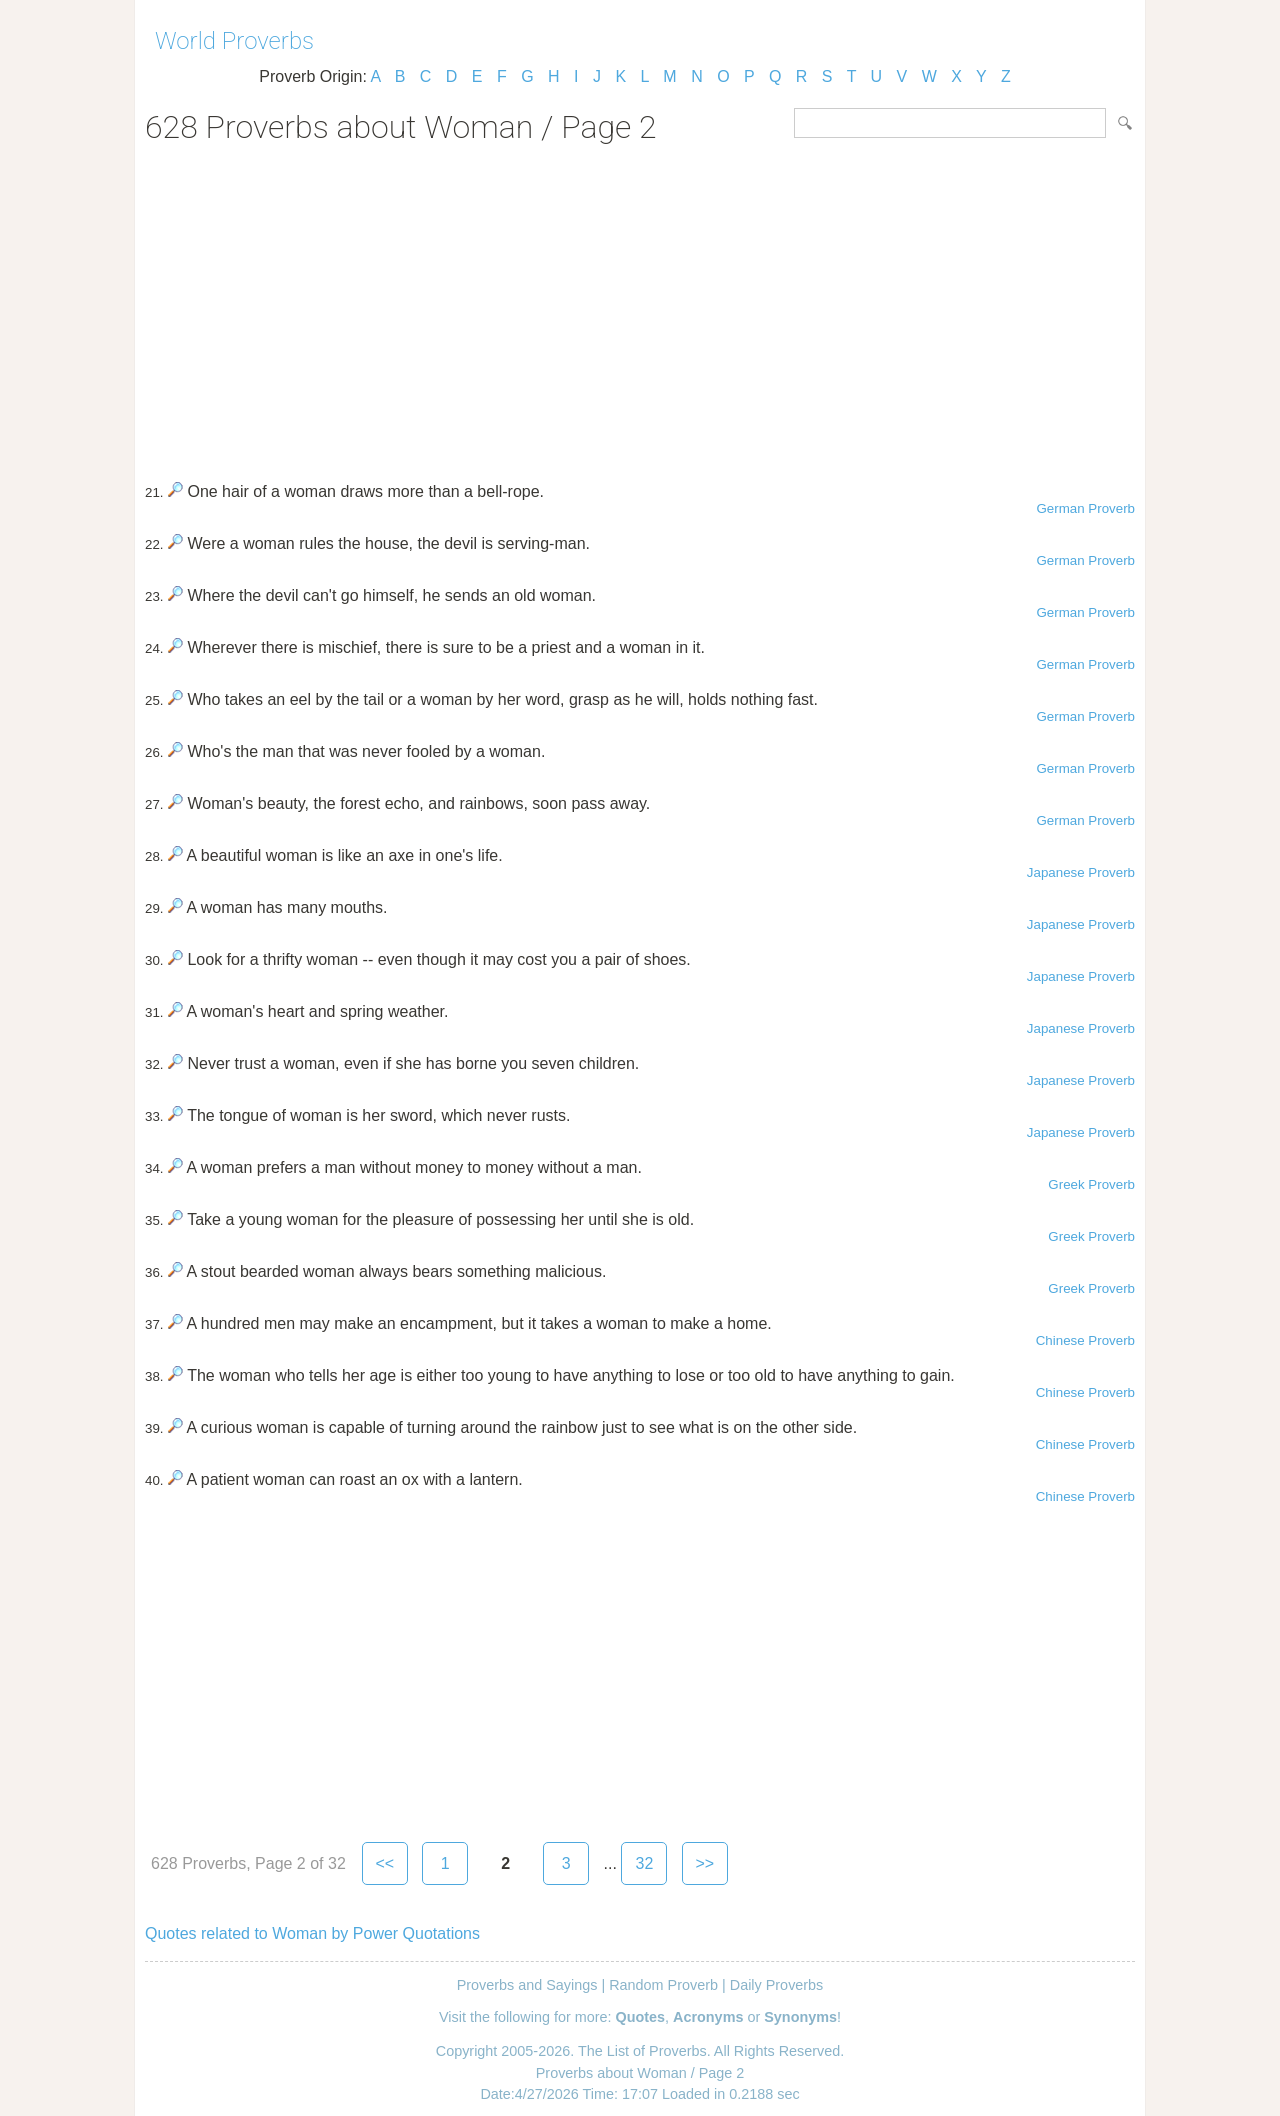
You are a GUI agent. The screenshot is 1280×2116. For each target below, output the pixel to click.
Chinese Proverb (1085, 1340)
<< (384, 1863)
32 (644, 1863)
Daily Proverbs (777, 1985)
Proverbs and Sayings (527, 1985)
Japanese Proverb (1081, 872)
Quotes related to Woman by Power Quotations (312, 1933)
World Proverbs (234, 41)
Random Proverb (663, 1985)
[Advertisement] (640, 306)
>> (705, 1863)
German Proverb (1085, 508)
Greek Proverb (1091, 1184)
